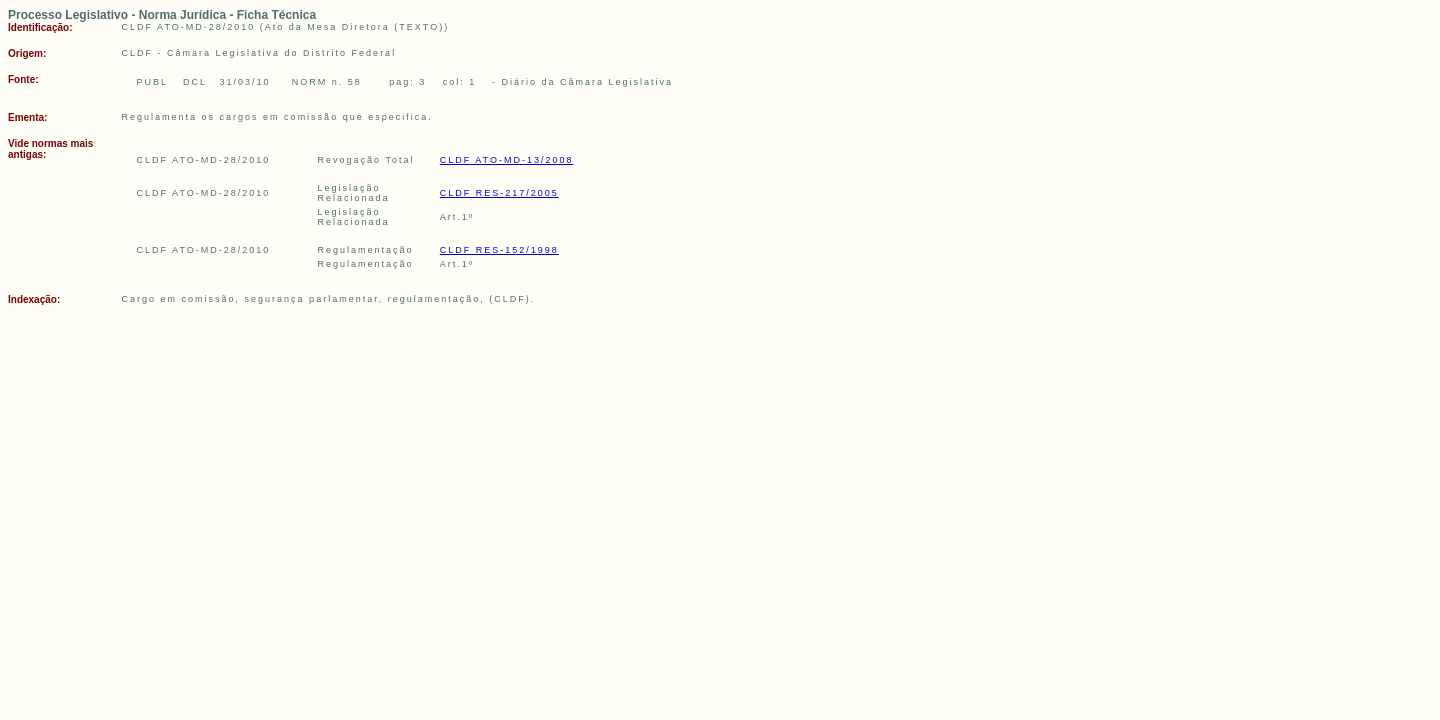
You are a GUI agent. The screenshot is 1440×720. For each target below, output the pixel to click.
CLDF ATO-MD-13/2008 (507, 160)
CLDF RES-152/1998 (499, 250)
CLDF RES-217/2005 (499, 193)
